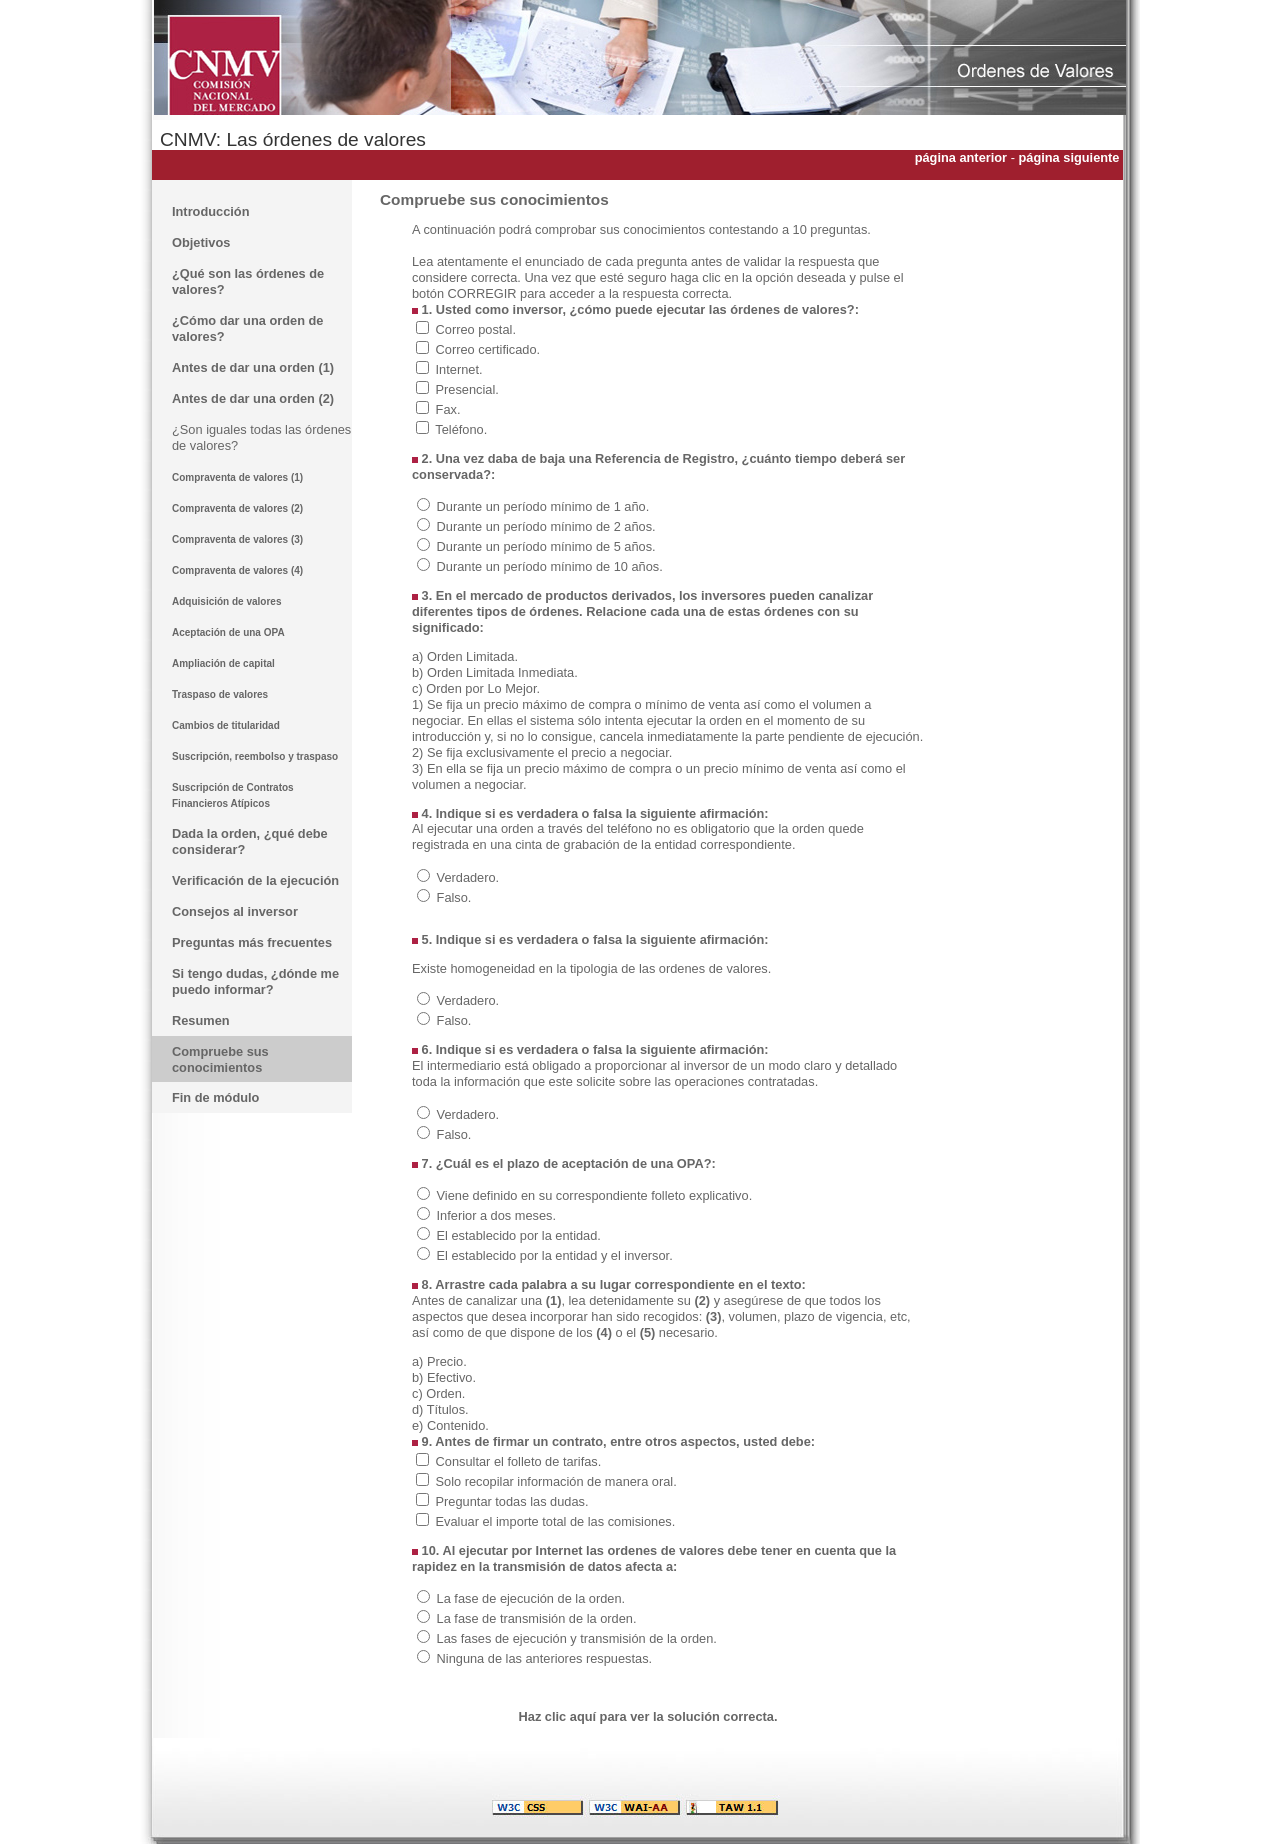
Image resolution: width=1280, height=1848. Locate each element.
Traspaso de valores (220, 694)
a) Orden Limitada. (465, 656)
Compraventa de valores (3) (237, 539)
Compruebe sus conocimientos (220, 1059)
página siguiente (1070, 157)
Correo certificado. (488, 349)
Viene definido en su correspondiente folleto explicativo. (595, 1195)
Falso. (454, 897)
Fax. (448, 409)
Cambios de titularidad (226, 725)
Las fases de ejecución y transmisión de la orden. (577, 1638)
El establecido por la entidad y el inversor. (555, 1255)
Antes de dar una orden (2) (253, 398)
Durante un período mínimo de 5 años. (546, 546)
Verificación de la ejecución (255, 880)
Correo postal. (476, 329)
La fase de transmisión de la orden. (537, 1618)
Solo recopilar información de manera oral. (556, 1481)
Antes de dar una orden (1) (253, 367)
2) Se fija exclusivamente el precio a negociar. (542, 752)
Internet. (459, 369)
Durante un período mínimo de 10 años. (550, 566)
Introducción (211, 211)
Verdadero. (468, 877)
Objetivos (201, 242)
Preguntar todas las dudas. (512, 1501)
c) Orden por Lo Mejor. (476, 688)
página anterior (961, 157)
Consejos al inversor (235, 911)
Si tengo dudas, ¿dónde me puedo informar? (255, 981)
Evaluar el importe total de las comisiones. (556, 1521)
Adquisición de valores (226, 601)
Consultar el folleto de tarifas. (519, 1461)
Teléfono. (461, 429)
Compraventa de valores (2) (237, 508)
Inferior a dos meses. (497, 1215)
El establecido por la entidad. (519, 1235)
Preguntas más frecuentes (252, 942)
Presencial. (467, 389)
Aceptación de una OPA (228, 632)
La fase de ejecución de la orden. (531, 1598)
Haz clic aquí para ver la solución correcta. (648, 1716)
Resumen (201, 1020)
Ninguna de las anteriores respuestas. (545, 1658)
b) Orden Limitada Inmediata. (495, 672)
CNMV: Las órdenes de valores (293, 139)
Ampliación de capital (223, 663)
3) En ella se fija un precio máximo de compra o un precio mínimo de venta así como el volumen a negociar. (659, 776)
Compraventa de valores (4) (237, 570)
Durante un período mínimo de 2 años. (546, 526)
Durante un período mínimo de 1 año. (543, 506)
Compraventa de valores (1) (237, 477)
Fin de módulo (215, 1097)
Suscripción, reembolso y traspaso (255, 756)
